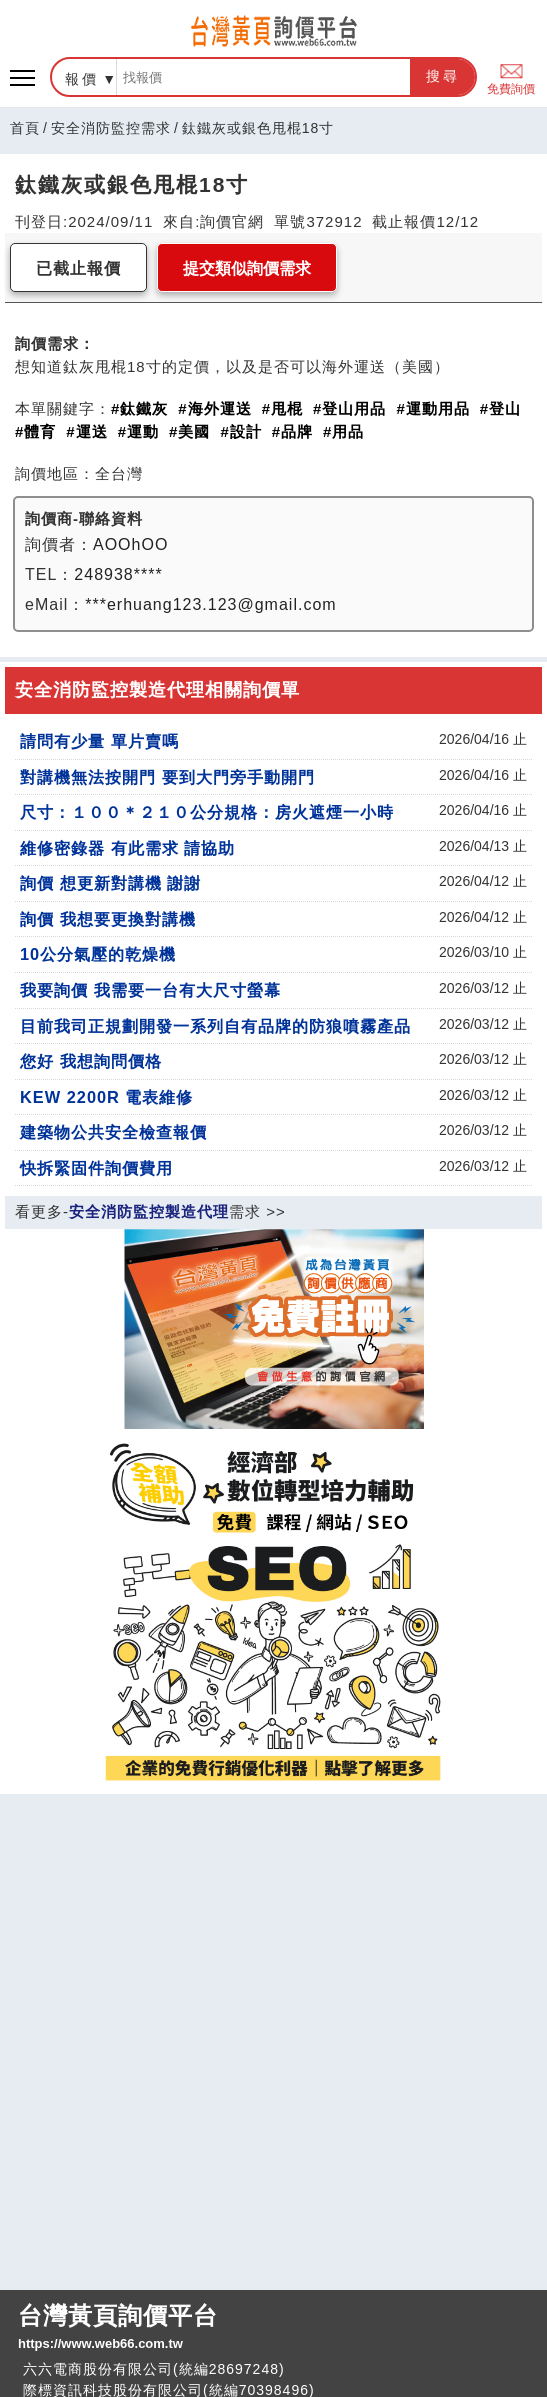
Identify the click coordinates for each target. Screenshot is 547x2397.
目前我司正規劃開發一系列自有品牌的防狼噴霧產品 (215, 1026)
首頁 (25, 128)
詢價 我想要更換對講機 (108, 919)
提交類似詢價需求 (247, 268)
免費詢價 (511, 77)
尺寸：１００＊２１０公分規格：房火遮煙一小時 (207, 812)
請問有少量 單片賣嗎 (99, 741)
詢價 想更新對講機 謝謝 (110, 883)
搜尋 (443, 76)
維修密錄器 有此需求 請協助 (127, 848)
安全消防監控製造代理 (149, 1211)
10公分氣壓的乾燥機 (98, 954)
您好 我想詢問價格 (91, 1061)
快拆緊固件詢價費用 (96, 1168)
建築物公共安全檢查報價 (113, 1132)
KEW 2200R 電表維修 (106, 1097)
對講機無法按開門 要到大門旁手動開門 (167, 777)
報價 (82, 79)
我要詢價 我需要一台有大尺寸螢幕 (150, 990)
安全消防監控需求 (111, 128)
